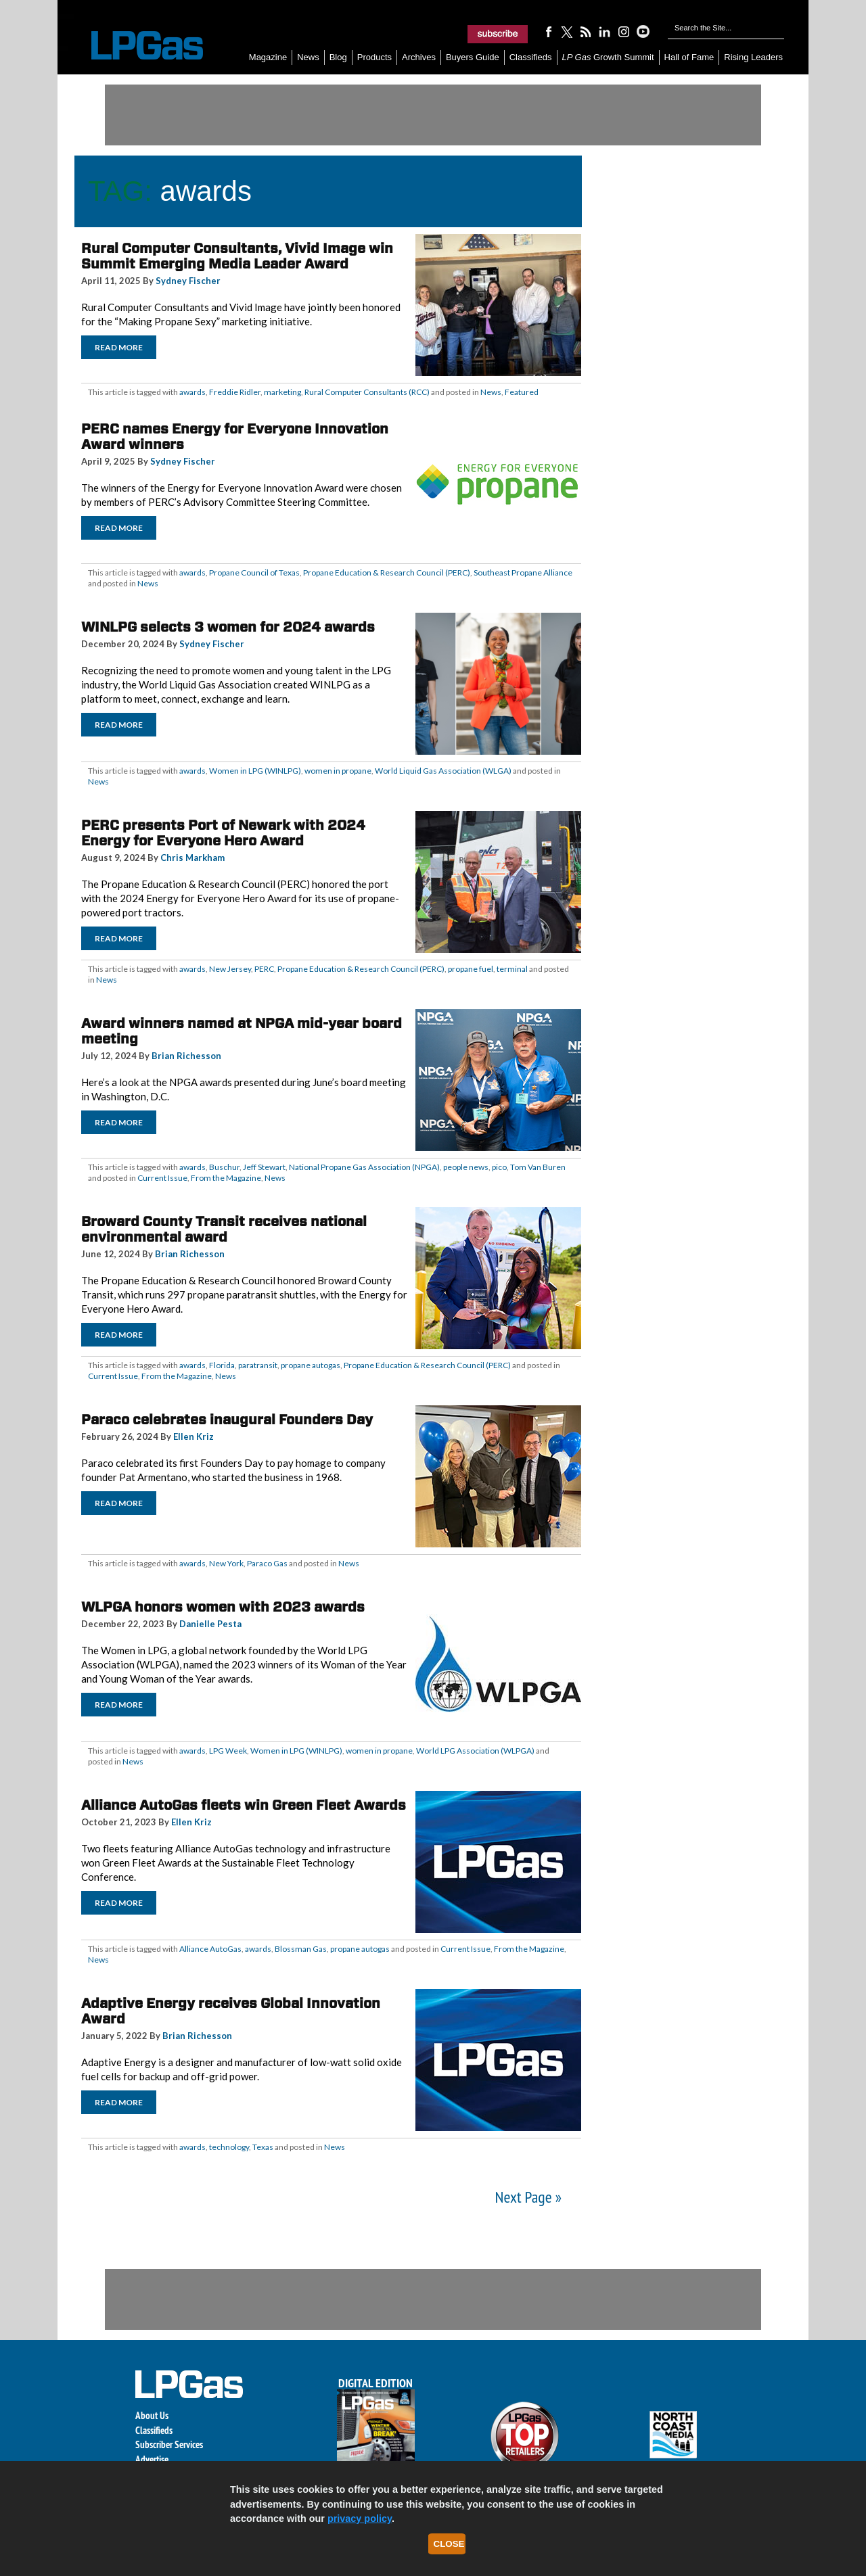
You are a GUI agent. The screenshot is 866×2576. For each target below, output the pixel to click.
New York (226, 1563)
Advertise (151, 2459)
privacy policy (359, 2518)
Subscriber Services (169, 2444)
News (308, 57)
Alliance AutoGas (210, 1949)
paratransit (257, 1365)
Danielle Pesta (210, 1623)
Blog (338, 57)
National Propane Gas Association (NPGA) (364, 1167)
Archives (419, 57)
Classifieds (530, 57)
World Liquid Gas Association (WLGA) (443, 771)
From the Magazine (226, 1178)
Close (449, 2544)
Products (374, 57)
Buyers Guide (472, 57)
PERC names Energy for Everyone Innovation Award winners (234, 436)
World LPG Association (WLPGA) (475, 1751)
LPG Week (228, 1751)
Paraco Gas (267, 1563)
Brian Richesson (186, 1055)
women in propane (337, 771)
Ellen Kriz (193, 1436)
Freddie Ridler (234, 392)
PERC (264, 969)
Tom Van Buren (538, 1167)
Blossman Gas (301, 1949)
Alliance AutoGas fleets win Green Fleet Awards (243, 1805)
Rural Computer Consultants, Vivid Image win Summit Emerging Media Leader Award (237, 256)
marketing (282, 392)
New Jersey (230, 969)
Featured (522, 392)
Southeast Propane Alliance (523, 572)
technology (229, 2147)
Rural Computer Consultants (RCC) (367, 392)
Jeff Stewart (264, 1167)
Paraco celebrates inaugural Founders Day (227, 1419)
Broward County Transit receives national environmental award (224, 1229)
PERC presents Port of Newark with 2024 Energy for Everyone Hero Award (223, 833)
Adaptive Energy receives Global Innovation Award (230, 2011)
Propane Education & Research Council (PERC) (386, 572)
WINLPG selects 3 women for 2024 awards (228, 627)
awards (192, 392)
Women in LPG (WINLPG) (255, 771)
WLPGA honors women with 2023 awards (223, 1607)
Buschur (224, 1167)
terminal (512, 969)
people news (465, 1167)
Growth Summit (608, 57)
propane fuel (470, 969)
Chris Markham (192, 857)
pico (499, 1167)
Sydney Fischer (188, 280)
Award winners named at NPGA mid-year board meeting (241, 1031)
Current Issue (162, 1178)
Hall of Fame (689, 57)
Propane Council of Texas (254, 572)
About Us (151, 2415)
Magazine (268, 57)
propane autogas (310, 1365)
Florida (222, 1365)
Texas (262, 2147)
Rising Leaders (753, 57)
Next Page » (528, 2196)
